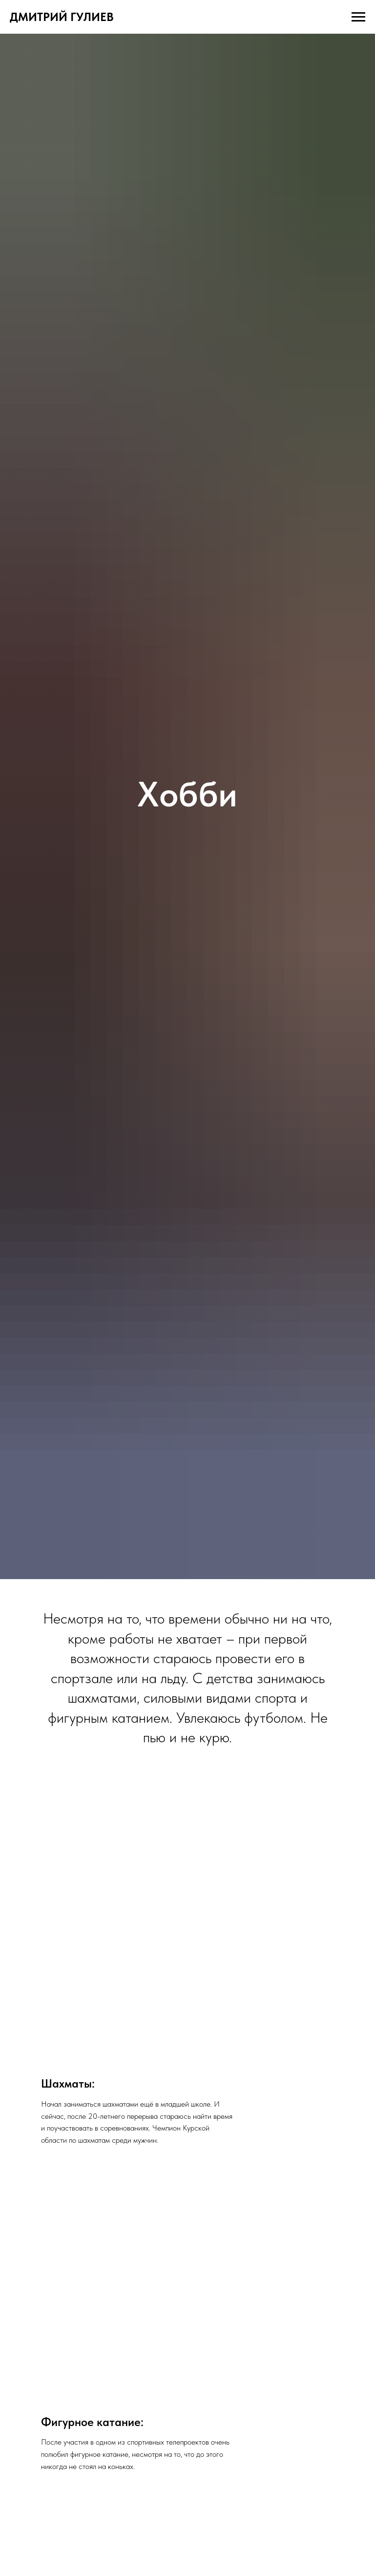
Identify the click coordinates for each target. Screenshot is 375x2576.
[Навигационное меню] (358, 17)
